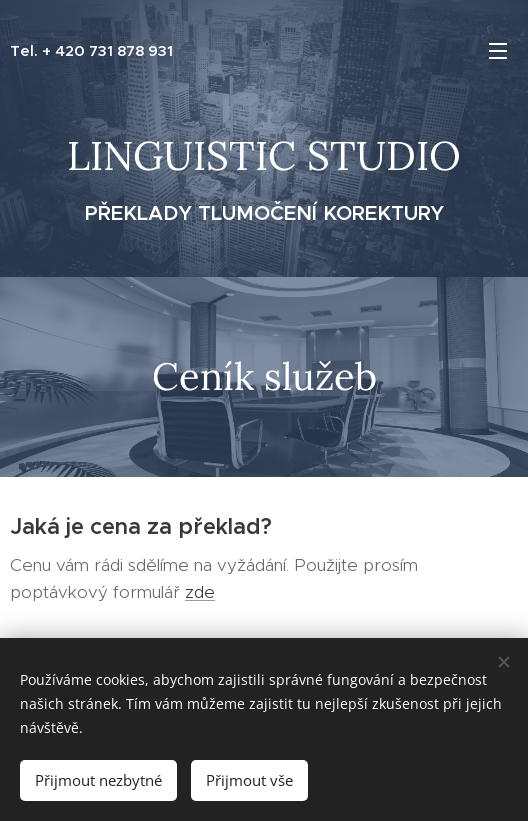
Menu (498, 51)
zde (200, 592)
